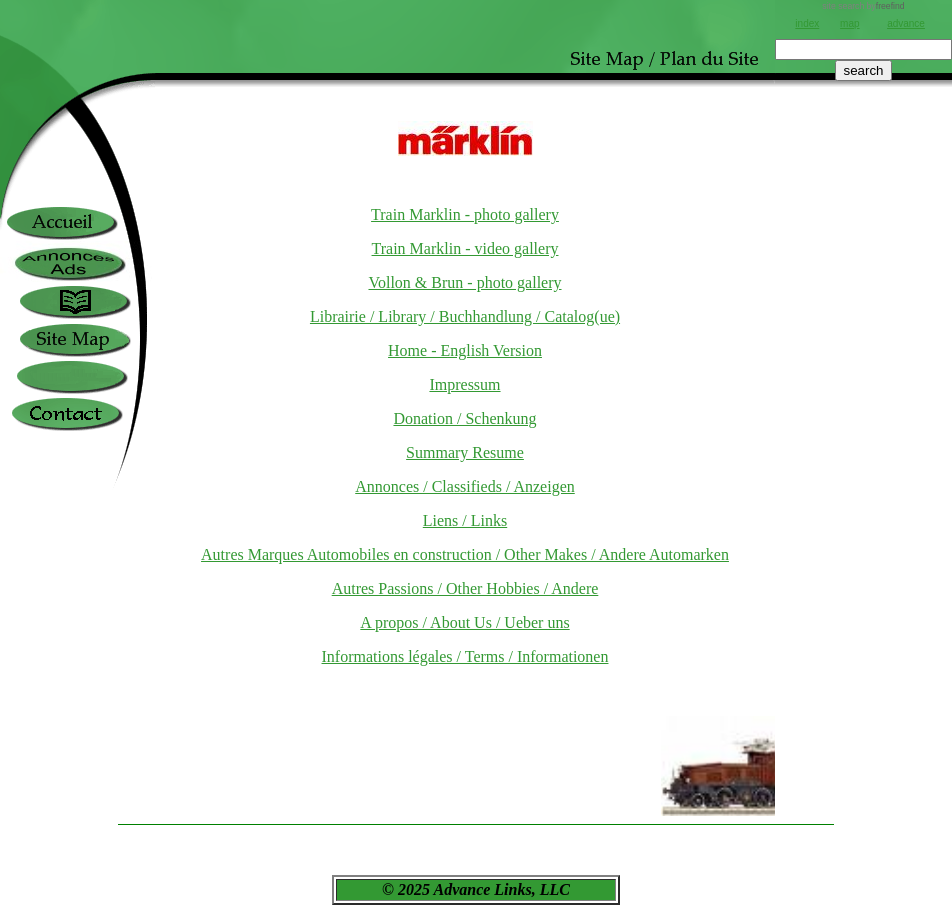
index (807, 23)
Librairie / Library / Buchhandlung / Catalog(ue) (465, 316)
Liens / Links (465, 520)
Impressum (464, 384)
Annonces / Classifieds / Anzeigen (465, 486)
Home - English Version (465, 350)
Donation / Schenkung (464, 418)
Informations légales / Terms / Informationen (465, 656)
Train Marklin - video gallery (465, 248)
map (849, 23)
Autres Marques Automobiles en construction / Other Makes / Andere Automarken (465, 554)
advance (906, 23)
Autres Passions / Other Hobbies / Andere (465, 588)
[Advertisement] (863, 149)
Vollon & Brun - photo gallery (464, 282)
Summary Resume (465, 452)
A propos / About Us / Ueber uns (464, 622)
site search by (863, 6)
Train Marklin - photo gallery (465, 214)
